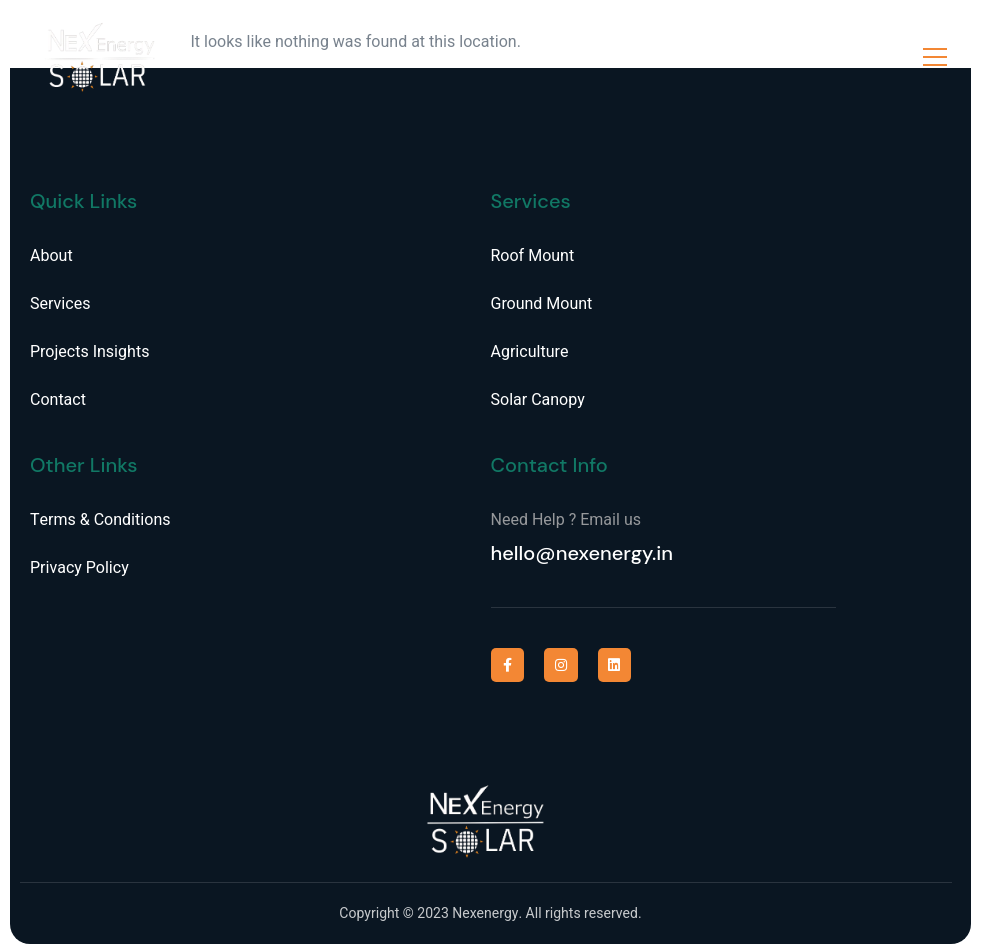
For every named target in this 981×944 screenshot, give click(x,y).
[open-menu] (935, 57)
